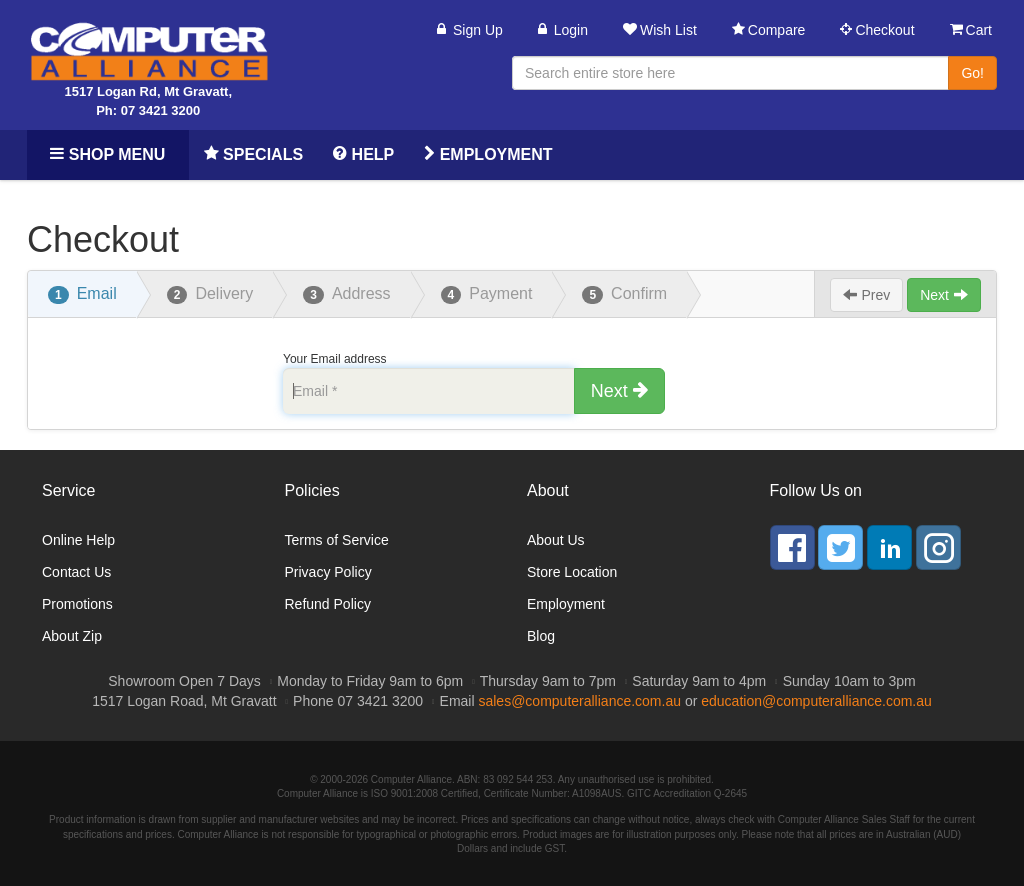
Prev (867, 295)
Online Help (78, 540)
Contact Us (76, 572)
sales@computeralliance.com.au (579, 701)
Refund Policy (328, 604)
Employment (488, 154)
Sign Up (470, 30)
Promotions (77, 604)
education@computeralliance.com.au (816, 701)
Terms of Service (337, 540)
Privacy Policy (328, 572)
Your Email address (335, 359)
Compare (769, 30)
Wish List (660, 30)
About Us (556, 540)
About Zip (72, 636)
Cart (971, 30)
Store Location (572, 572)
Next (944, 295)
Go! (972, 73)
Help (363, 154)
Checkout (877, 30)
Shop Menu (107, 154)
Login (563, 30)
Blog (541, 636)
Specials (253, 154)
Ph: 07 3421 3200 (148, 110)
